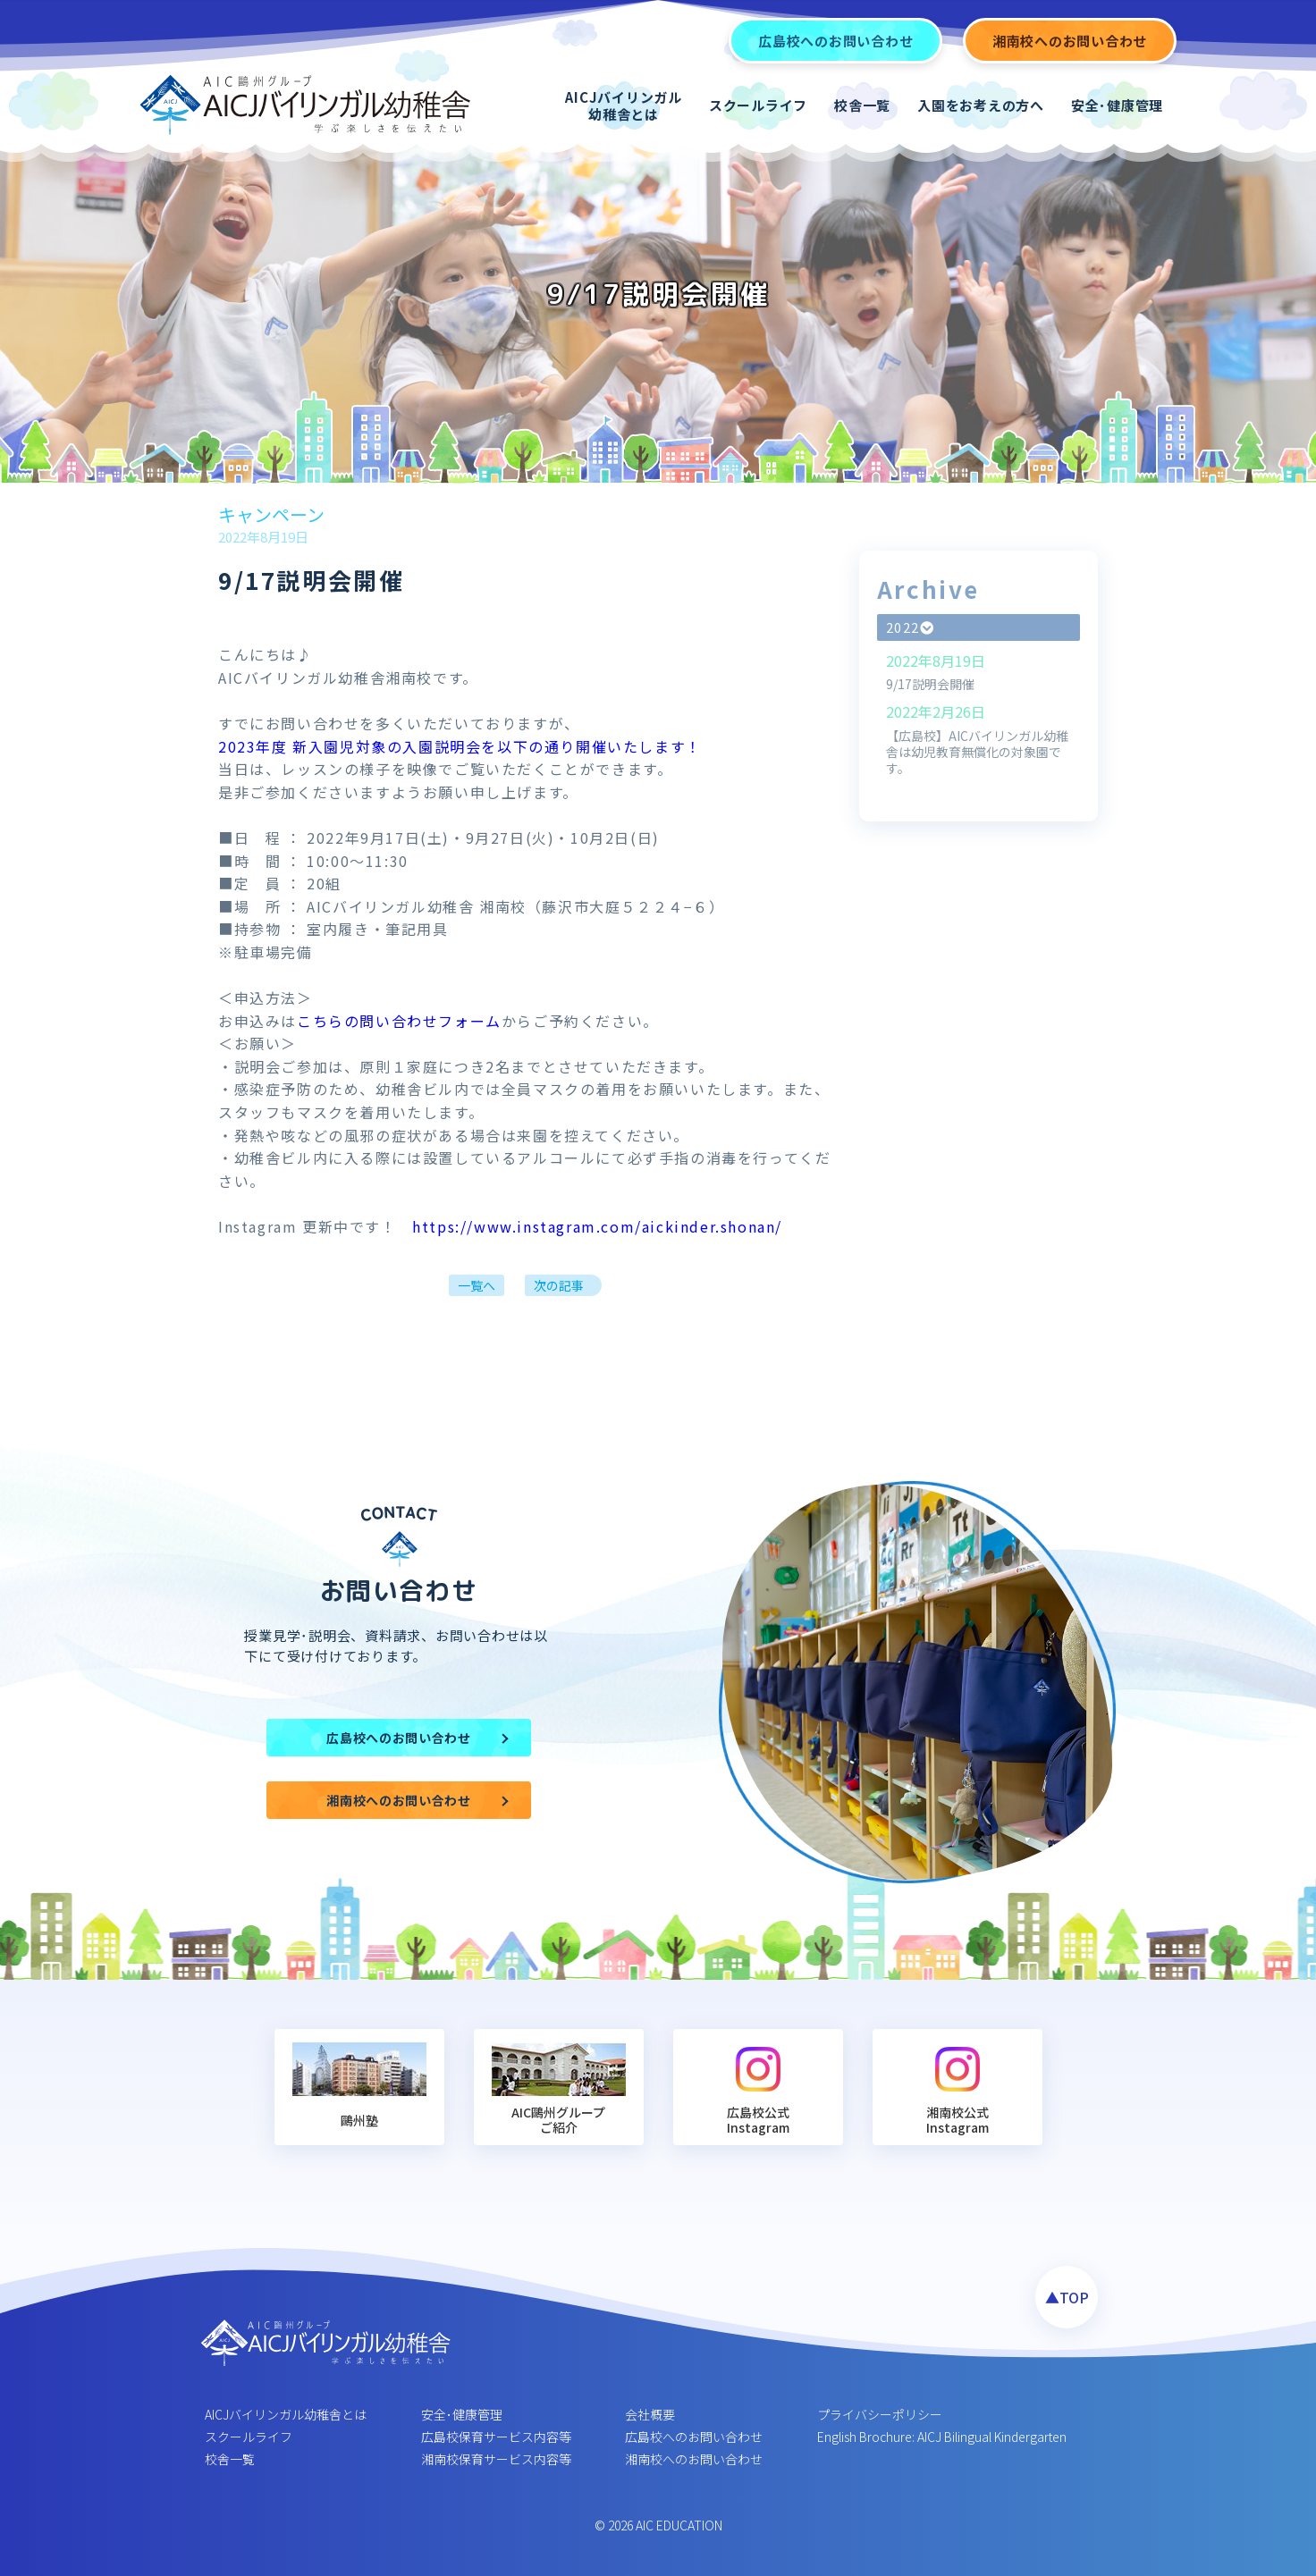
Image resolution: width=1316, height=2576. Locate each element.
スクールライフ (758, 105)
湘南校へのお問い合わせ (694, 2459)
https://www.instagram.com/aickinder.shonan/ (597, 1226)
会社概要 (650, 2414)
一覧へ (476, 1285)
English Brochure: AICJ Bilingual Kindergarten (942, 2437)
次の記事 (559, 1285)
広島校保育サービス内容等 (496, 2437)
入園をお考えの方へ (980, 105)
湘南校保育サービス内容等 (496, 2459)
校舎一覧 (862, 105)
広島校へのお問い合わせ (694, 2437)
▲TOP (1067, 2297)
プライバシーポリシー (879, 2414)
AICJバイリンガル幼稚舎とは (623, 106)
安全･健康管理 (1117, 105)
